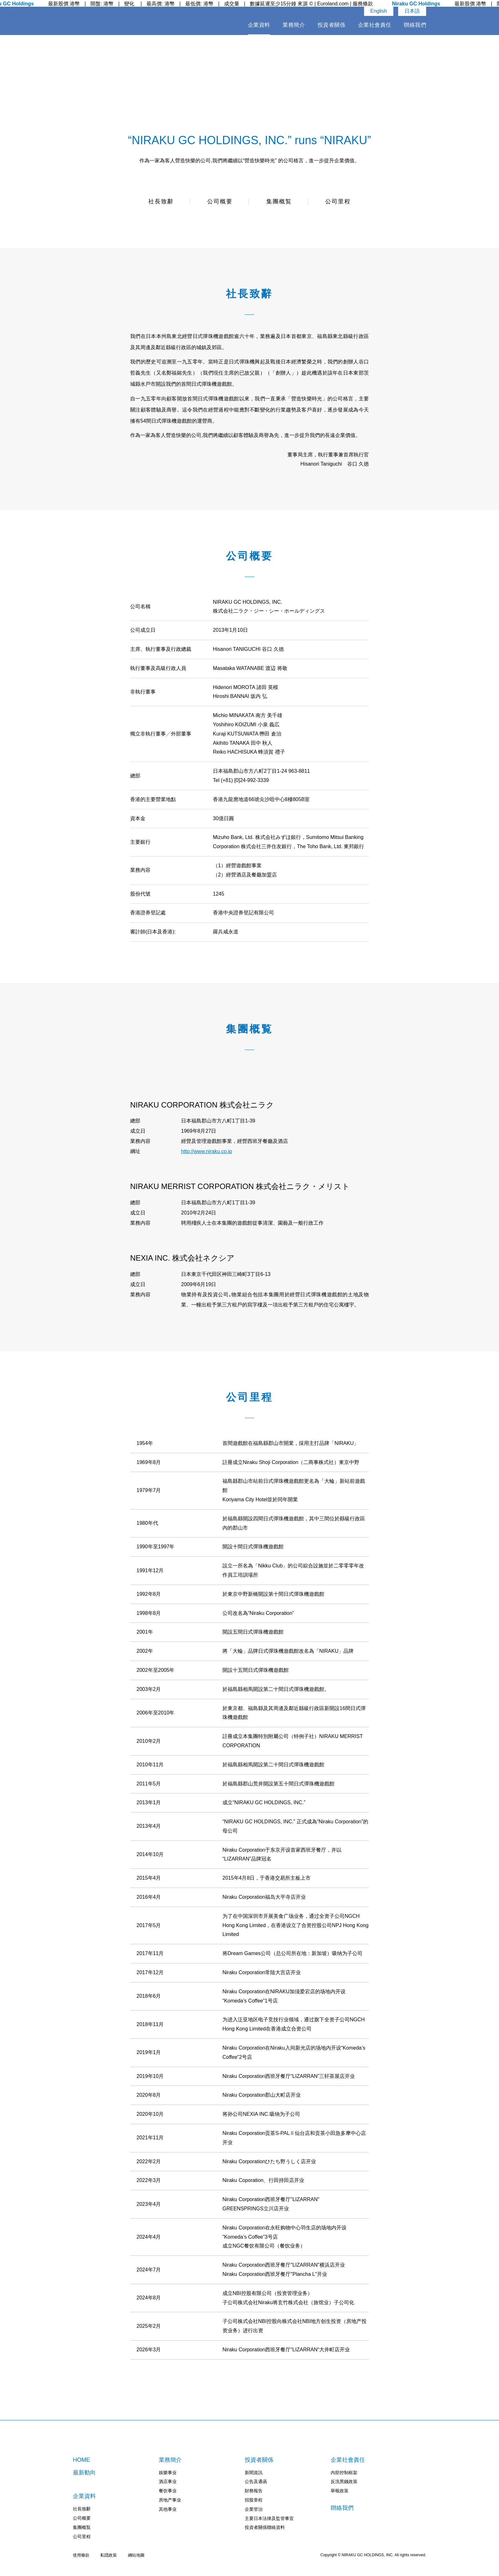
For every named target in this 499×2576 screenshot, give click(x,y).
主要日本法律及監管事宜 (269, 2518)
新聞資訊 (254, 2472)
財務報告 (254, 2490)
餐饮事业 (168, 2490)
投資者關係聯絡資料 (265, 2527)
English (378, 11)
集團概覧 (279, 202)
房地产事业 (170, 2499)
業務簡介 (294, 25)
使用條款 (81, 2555)
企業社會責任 (374, 25)
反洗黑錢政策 (344, 2481)
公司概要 (220, 202)
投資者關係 (332, 25)
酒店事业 (168, 2481)
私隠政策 (108, 2555)
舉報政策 (339, 2490)
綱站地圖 (136, 2555)
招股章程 (254, 2499)
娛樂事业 (168, 2472)
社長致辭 (161, 202)
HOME (81, 2460)
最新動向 (84, 2472)
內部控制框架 (344, 2472)
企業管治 (254, 2509)
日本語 (412, 11)
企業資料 (259, 25)
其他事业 (168, 2509)
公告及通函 (256, 2481)
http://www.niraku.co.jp (206, 1151)
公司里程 (338, 202)
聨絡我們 (415, 25)
